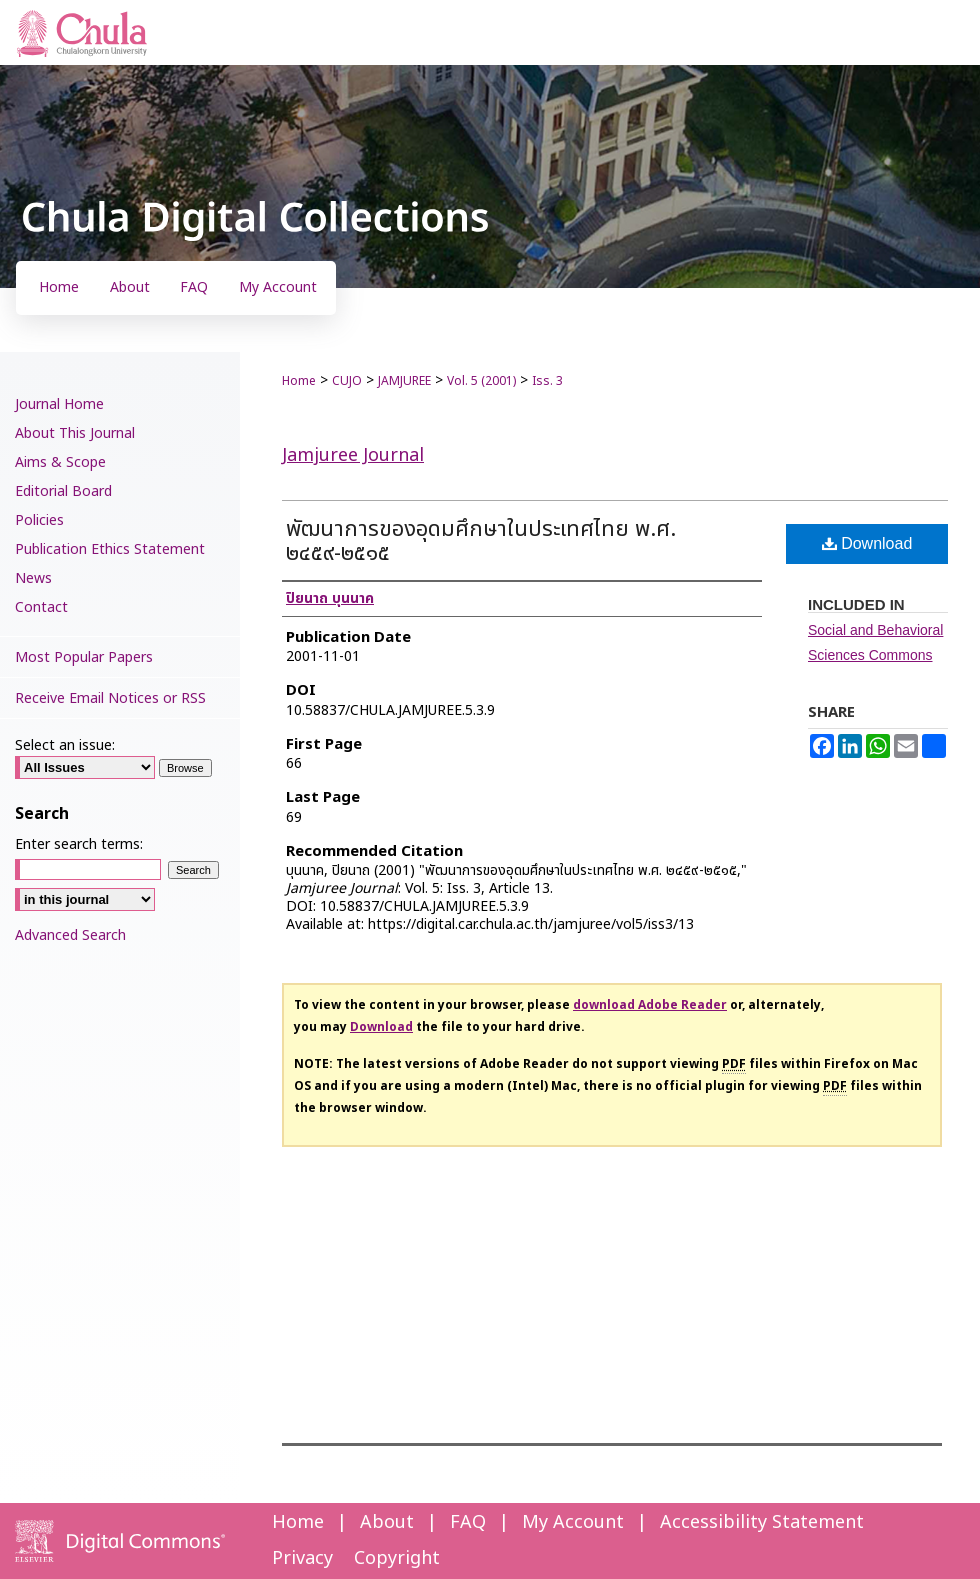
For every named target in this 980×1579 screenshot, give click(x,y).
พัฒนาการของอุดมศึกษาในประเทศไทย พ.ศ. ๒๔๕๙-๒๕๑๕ (481, 541)
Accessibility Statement (762, 1522)
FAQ (468, 1522)
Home (299, 381)
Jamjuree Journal (353, 455)
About (387, 1522)
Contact (41, 607)
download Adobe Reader (650, 1005)
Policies (39, 520)
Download (867, 543)
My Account (573, 1522)
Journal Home (59, 404)
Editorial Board (63, 491)
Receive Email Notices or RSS (110, 698)
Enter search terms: (79, 844)
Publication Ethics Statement (110, 549)
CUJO (347, 381)
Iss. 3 (547, 381)
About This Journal (75, 433)
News (33, 578)
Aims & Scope (60, 462)
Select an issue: (65, 745)
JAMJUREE (404, 381)
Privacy (302, 1558)
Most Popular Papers (84, 657)
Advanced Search (70, 935)
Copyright (397, 1558)
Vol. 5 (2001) (481, 381)
